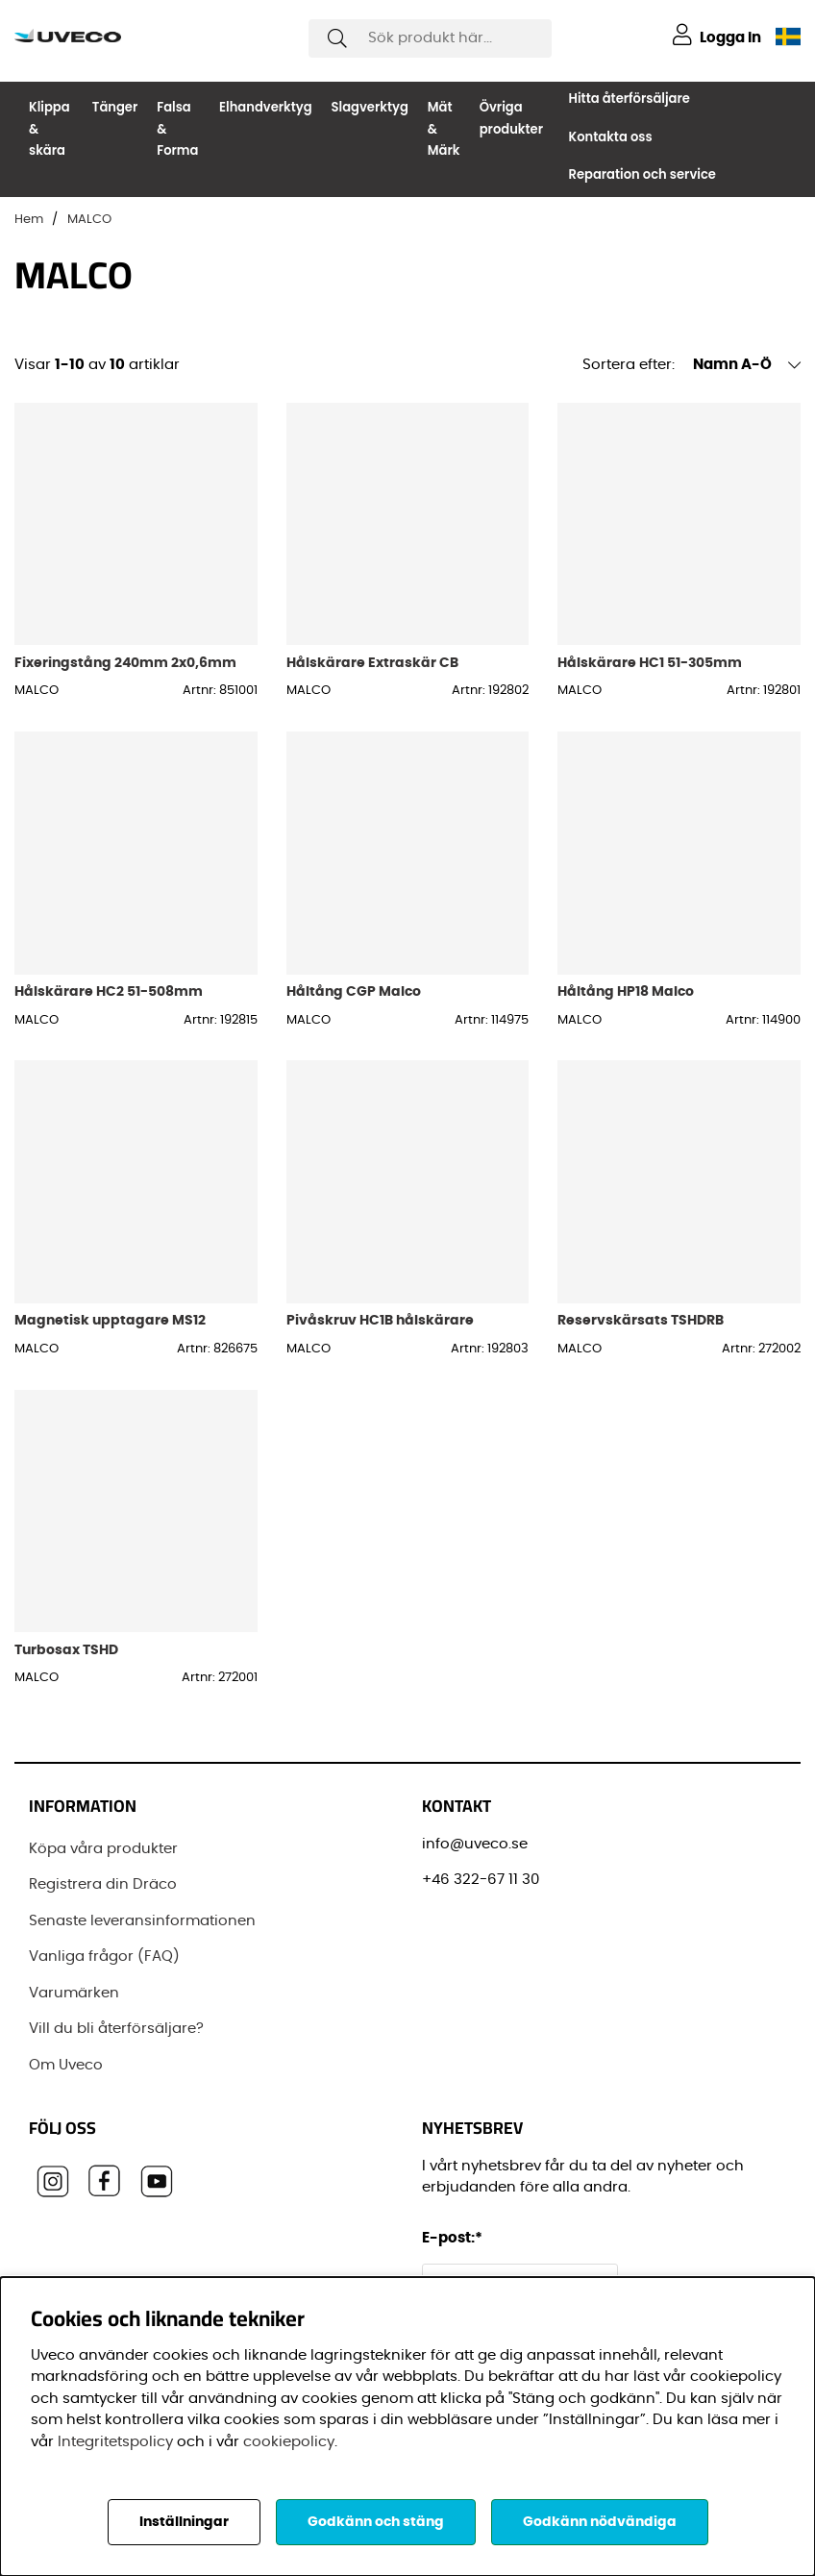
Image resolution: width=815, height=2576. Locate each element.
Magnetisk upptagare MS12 (110, 1320)
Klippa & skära (49, 129)
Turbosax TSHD (66, 1650)
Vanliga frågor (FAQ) (104, 1956)
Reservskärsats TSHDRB (640, 1320)
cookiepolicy (288, 2442)
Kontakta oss (611, 137)
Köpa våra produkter (103, 1849)
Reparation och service (642, 174)
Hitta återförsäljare (629, 98)
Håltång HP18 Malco (625, 991)
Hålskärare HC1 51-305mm (649, 663)
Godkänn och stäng (376, 2522)
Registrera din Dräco (103, 1884)
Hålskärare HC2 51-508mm (108, 991)
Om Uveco (66, 2065)
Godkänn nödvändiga (600, 2522)
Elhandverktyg (265, 107)
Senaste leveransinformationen (142, 1921)
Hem (28, 219)
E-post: (455, 2238)
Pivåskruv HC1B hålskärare (380, 1320)
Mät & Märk (444, 129)
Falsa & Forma (177, 129)
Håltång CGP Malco (353, 991)
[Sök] (430, 38)
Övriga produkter (511, 118)
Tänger (114, 107)
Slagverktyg (370, 107)
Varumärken (74, 1993)
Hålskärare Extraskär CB (372, 663)
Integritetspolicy (115, 2442)
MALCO (89, 219)
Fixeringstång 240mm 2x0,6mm (125, 663)
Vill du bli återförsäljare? (116, 2028)
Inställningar (184, 2522)
